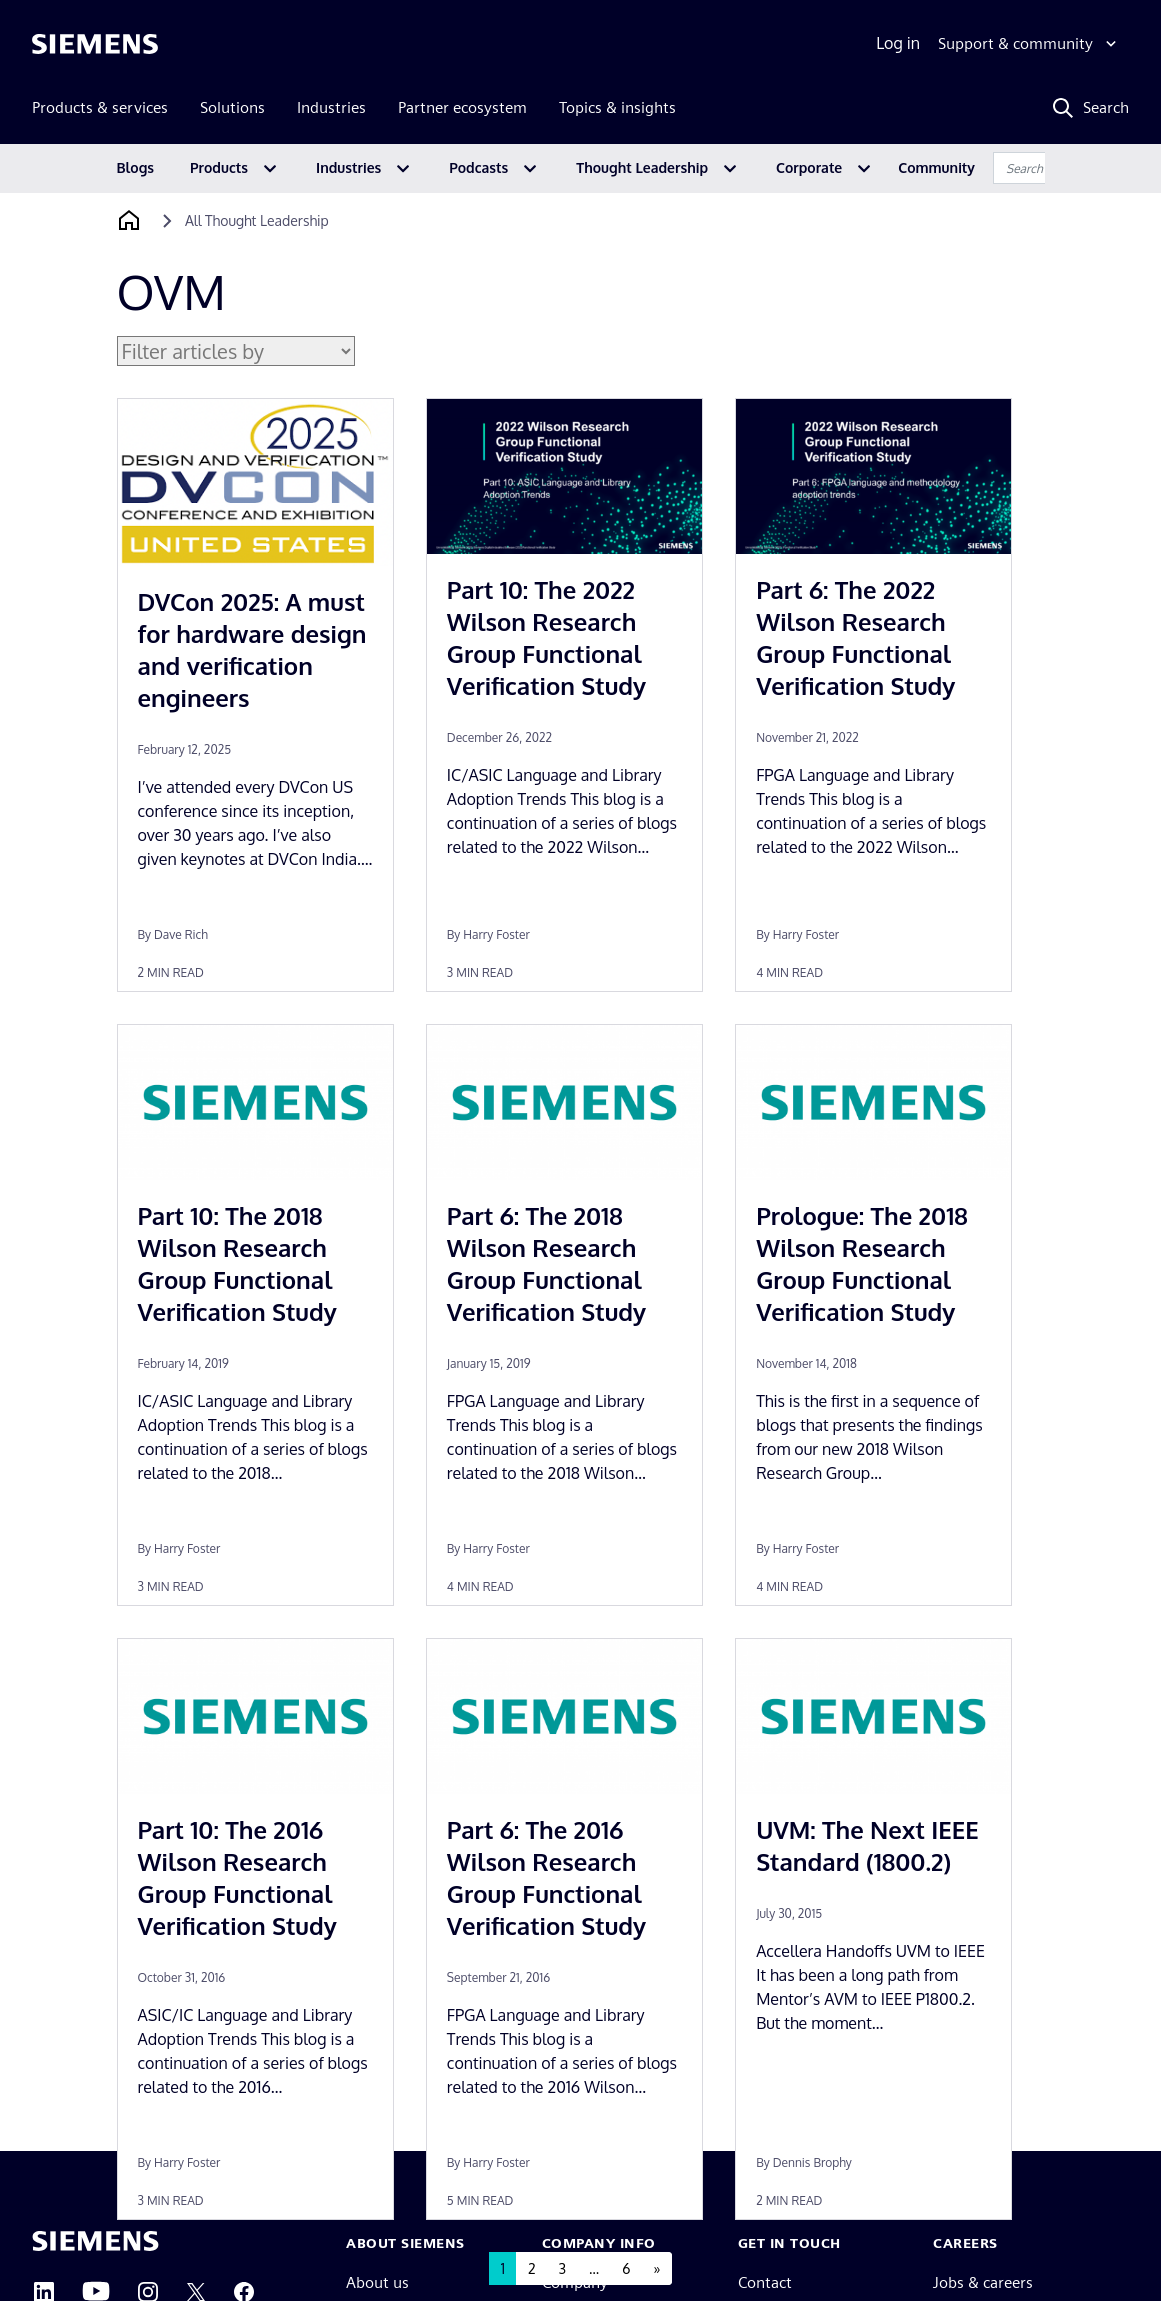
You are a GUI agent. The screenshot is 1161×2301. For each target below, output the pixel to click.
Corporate (809, 167)
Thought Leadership (642, 167)
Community (936, 167)
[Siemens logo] (95, 44)
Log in (898, 43)
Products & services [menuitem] (100, 107)
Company (575, 2282)
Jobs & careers (983, 2282)
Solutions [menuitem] (232, 107)
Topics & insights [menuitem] (617, 107)
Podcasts (478, 167)
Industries (348, 167)
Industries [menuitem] (331, 107)
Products (219, 167)
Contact (765, 2282)
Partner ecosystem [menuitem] (462, 107)
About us (377, 2282)
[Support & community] (1029, 44)
